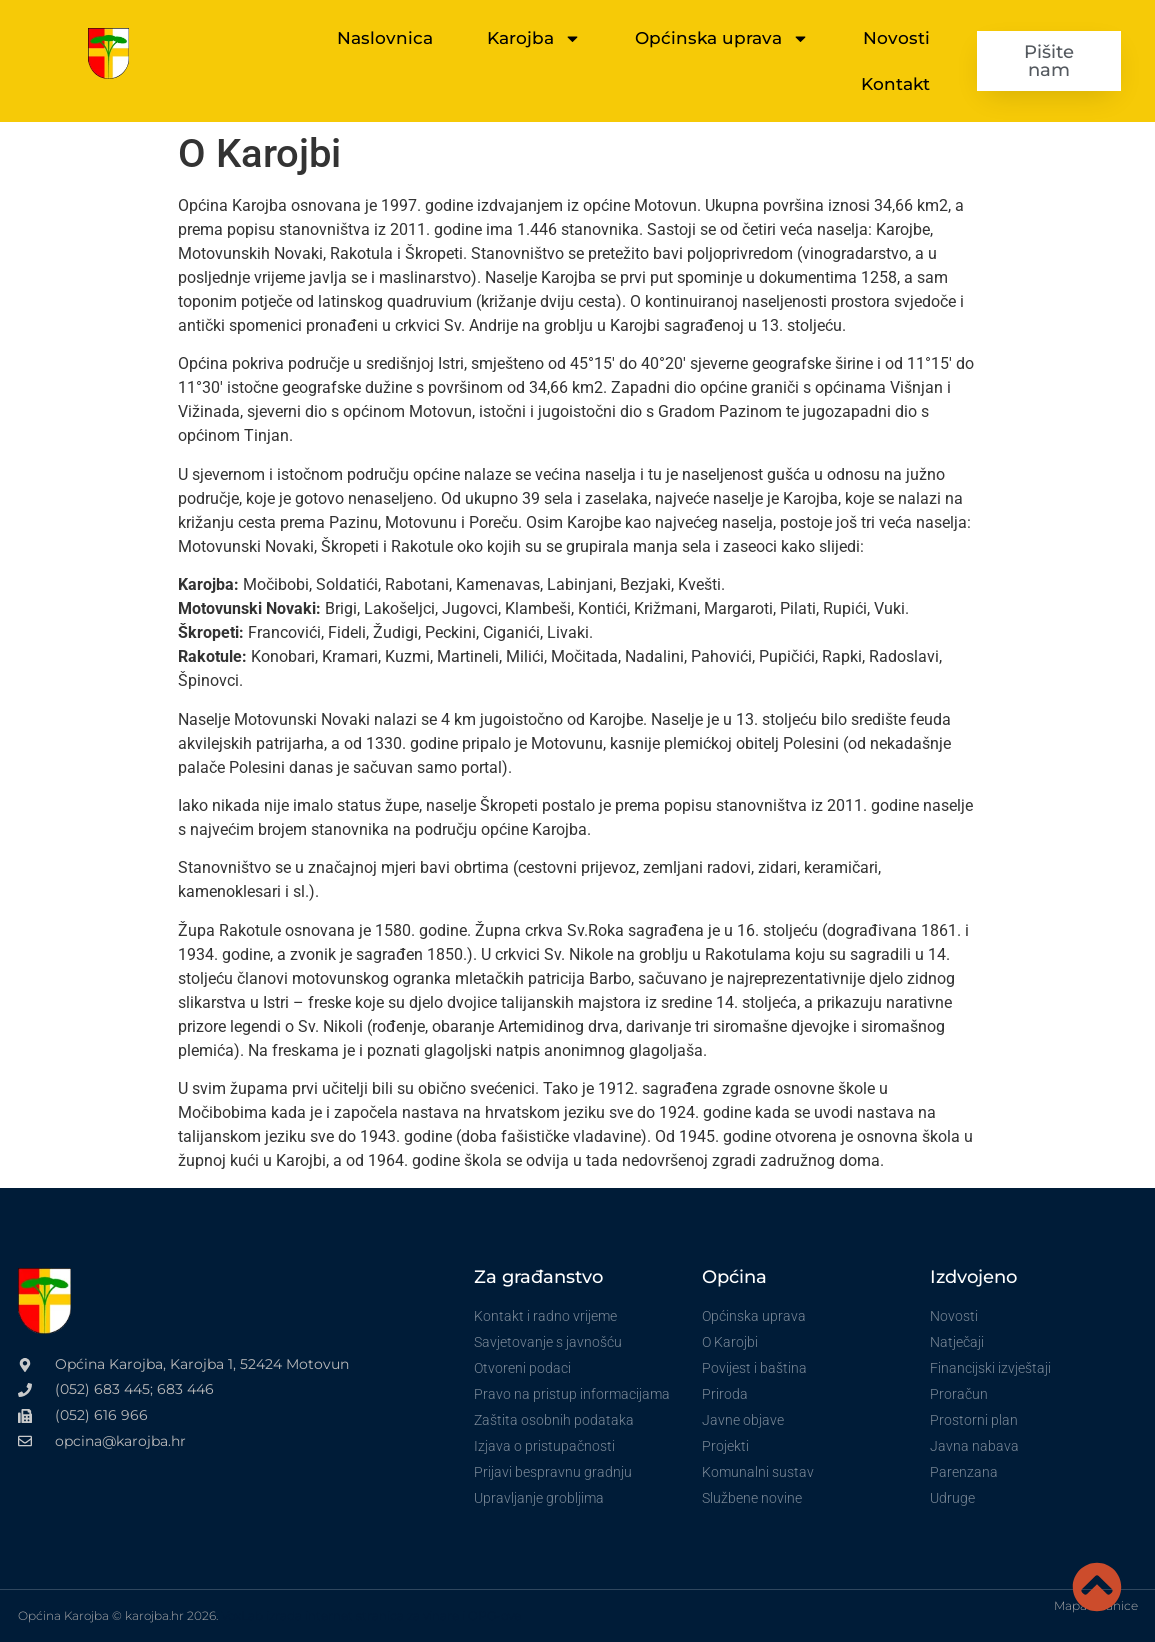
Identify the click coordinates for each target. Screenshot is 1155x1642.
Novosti (896, 38)
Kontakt (895, 84)
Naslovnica (385, 38)
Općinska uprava (722, 38)
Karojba (534, 38)
